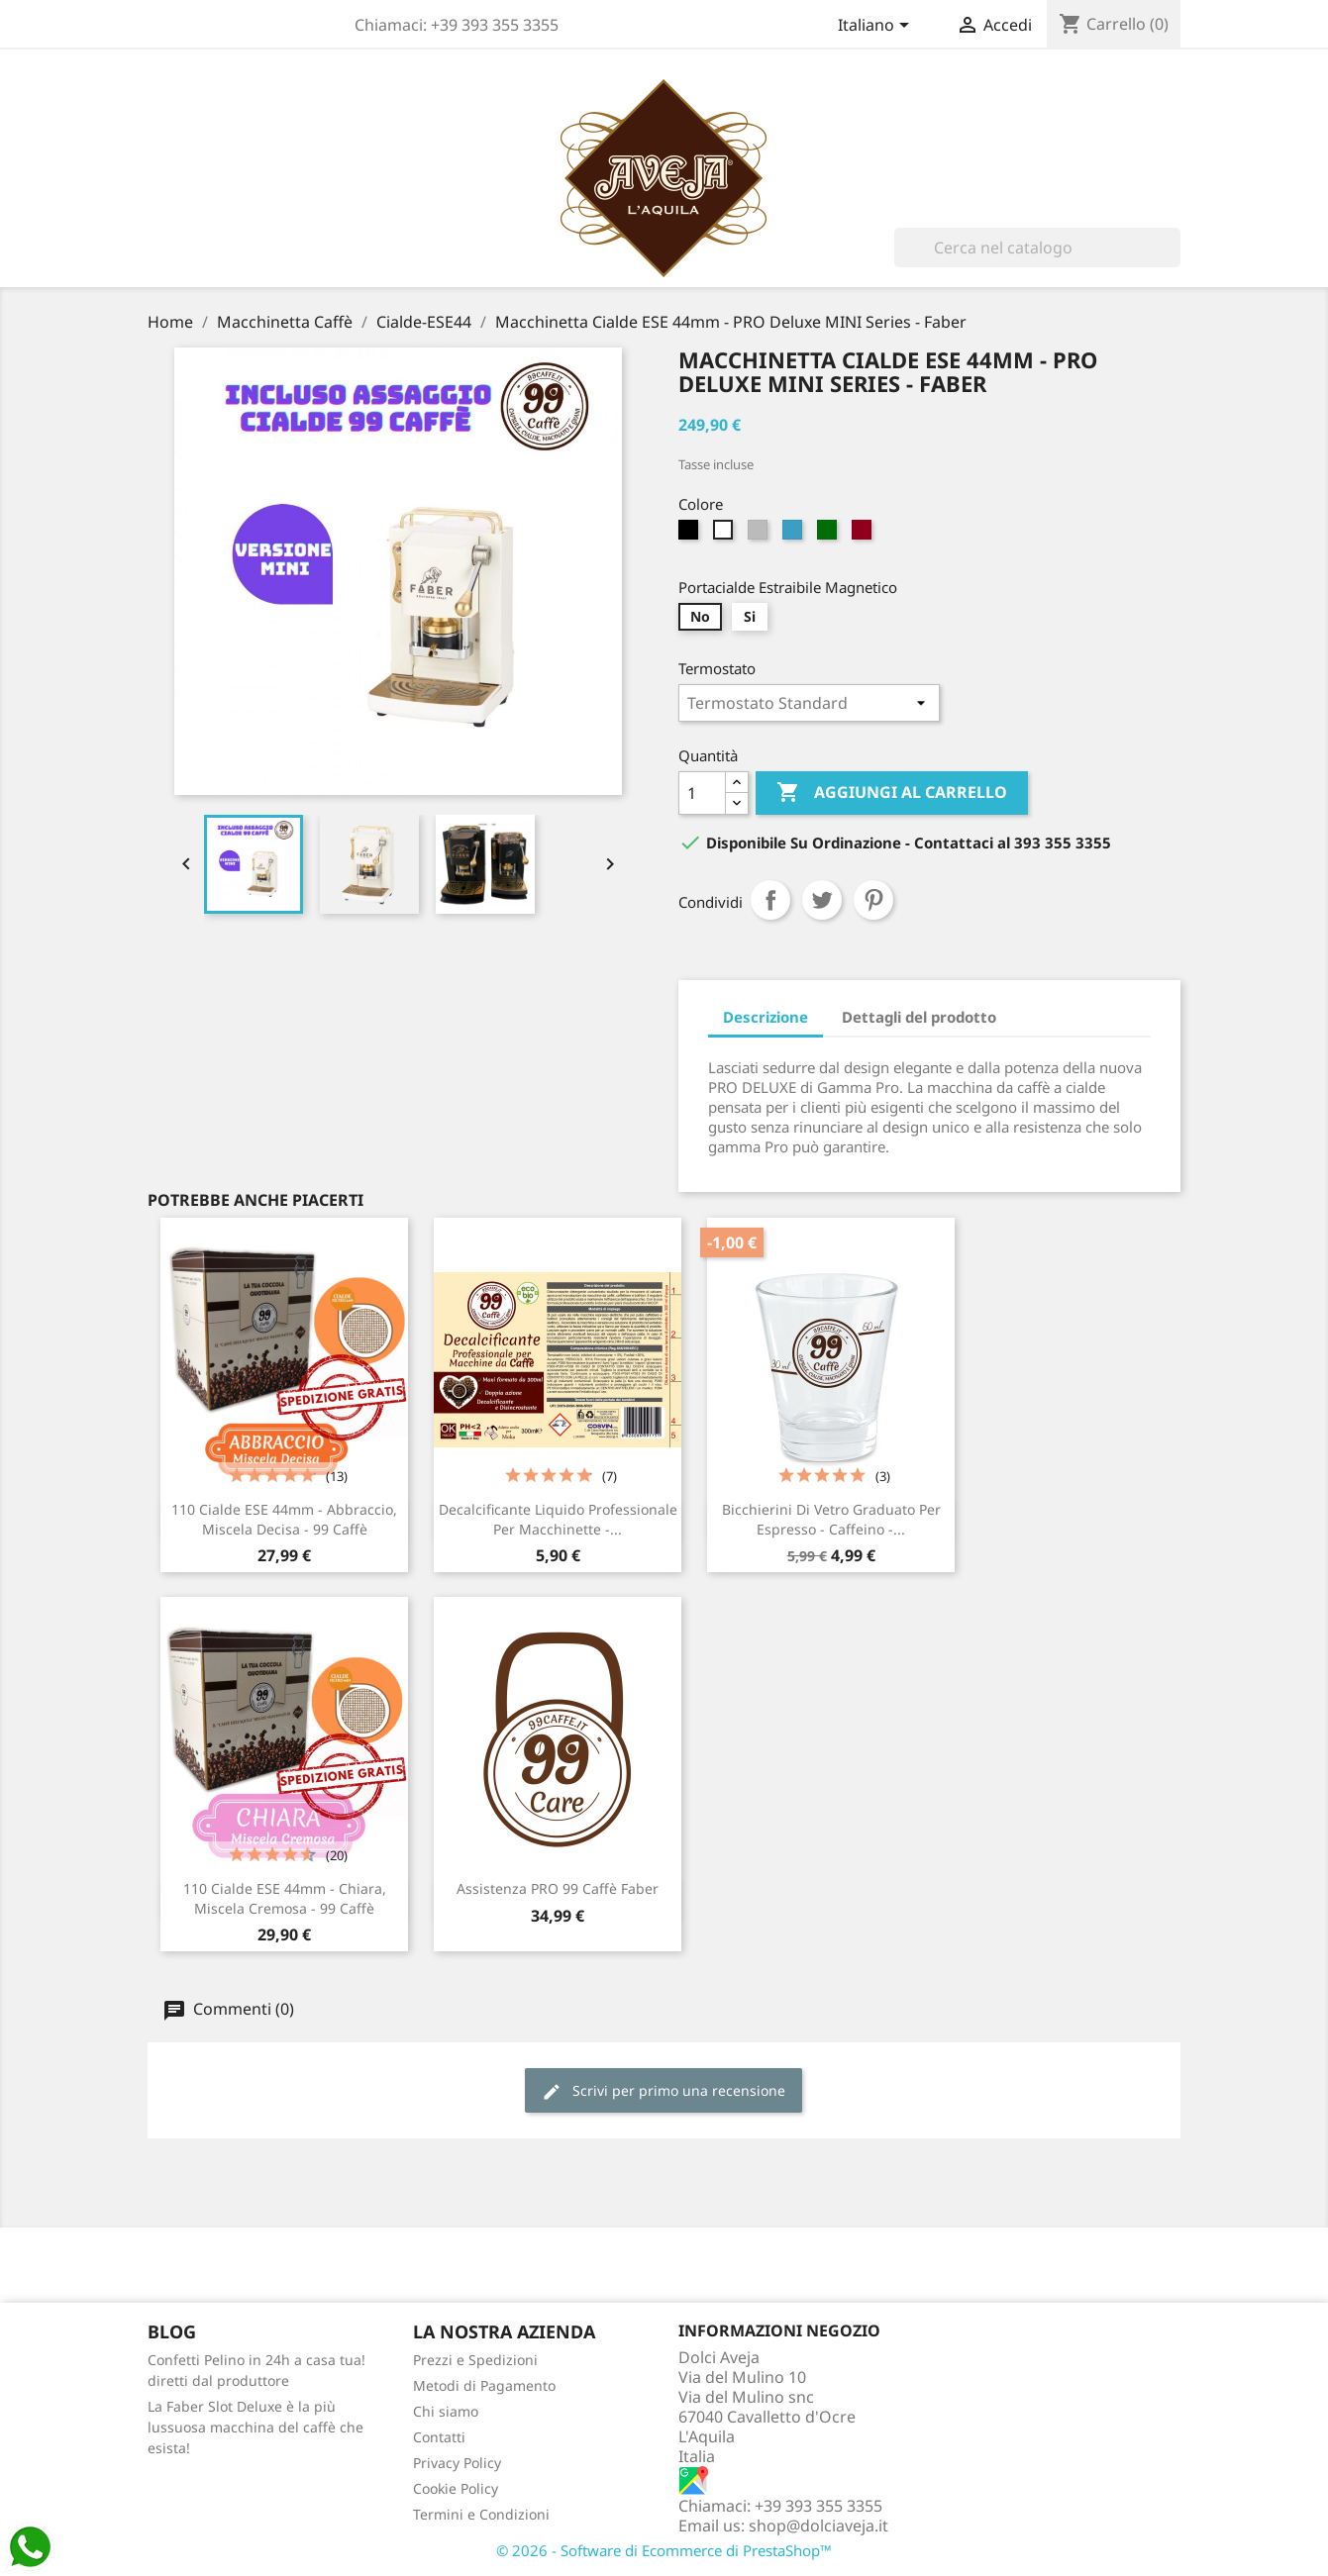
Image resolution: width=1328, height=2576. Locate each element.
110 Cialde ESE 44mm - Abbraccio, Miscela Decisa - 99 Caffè (284, 1519)
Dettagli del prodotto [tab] (919, 1017)
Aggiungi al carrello (891, 793)
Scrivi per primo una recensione (663, 2091)
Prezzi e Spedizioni (475, 2359)
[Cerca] (1037, 247)
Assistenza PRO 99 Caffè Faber (558, 1888)
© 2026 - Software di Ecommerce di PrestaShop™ (664, 2550)
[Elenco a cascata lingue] (877, 27)
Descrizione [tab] (765, 1017)
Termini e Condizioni (481, 2514)
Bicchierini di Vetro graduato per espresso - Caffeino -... (831, 1519)
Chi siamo (445, 2411)
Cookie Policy (455, 2488)
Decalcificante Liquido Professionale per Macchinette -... (558, 1519)
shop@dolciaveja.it (818, 2525)
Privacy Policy (457, 2462)
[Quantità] (702, 793)
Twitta (822, 900)
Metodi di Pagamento (484, 2385)
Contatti (439, 2436)
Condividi (770, 900)
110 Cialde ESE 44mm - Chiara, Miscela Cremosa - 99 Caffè (284, 1898)
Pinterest (873, 900)
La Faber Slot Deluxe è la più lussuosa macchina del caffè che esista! (255, 2427)
